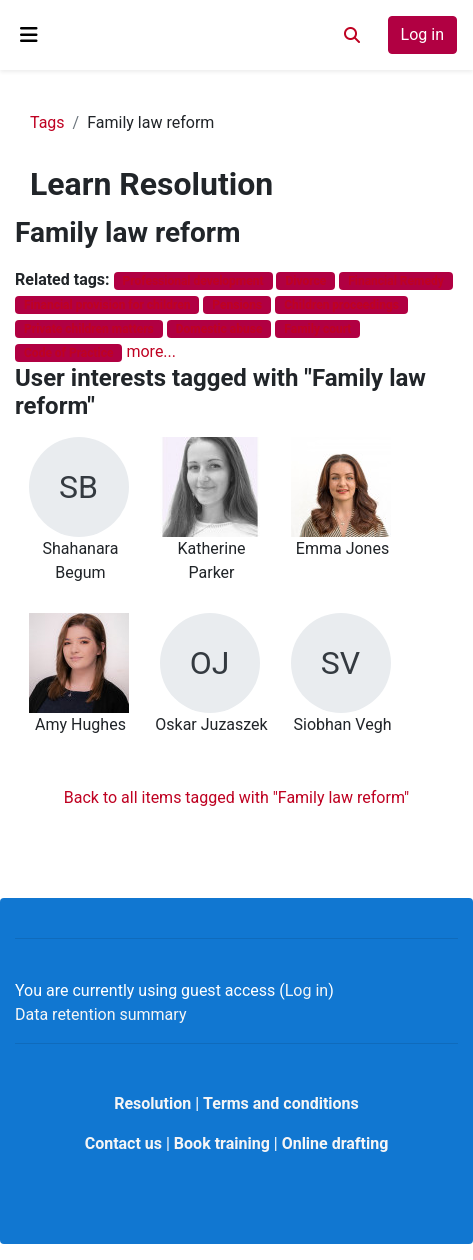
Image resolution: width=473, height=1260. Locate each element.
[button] (352, 35)
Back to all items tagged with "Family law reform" (236, 797)
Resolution (152, 1103)
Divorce (305, 281)
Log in (422, 34)
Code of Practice (68, 353)
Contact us (123, 1143)
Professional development (193, 281)
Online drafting (335, 1143)
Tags (47, 122)
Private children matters (89, 329)
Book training (222, 1143)
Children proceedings (341, 305)
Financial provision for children (107, 305)
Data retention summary (100, 1014)
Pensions (237, 305)
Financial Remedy (395, 281)
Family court (317, 329)
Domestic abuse (219, 329)
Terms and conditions (281, 1103)
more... (151, 351)
